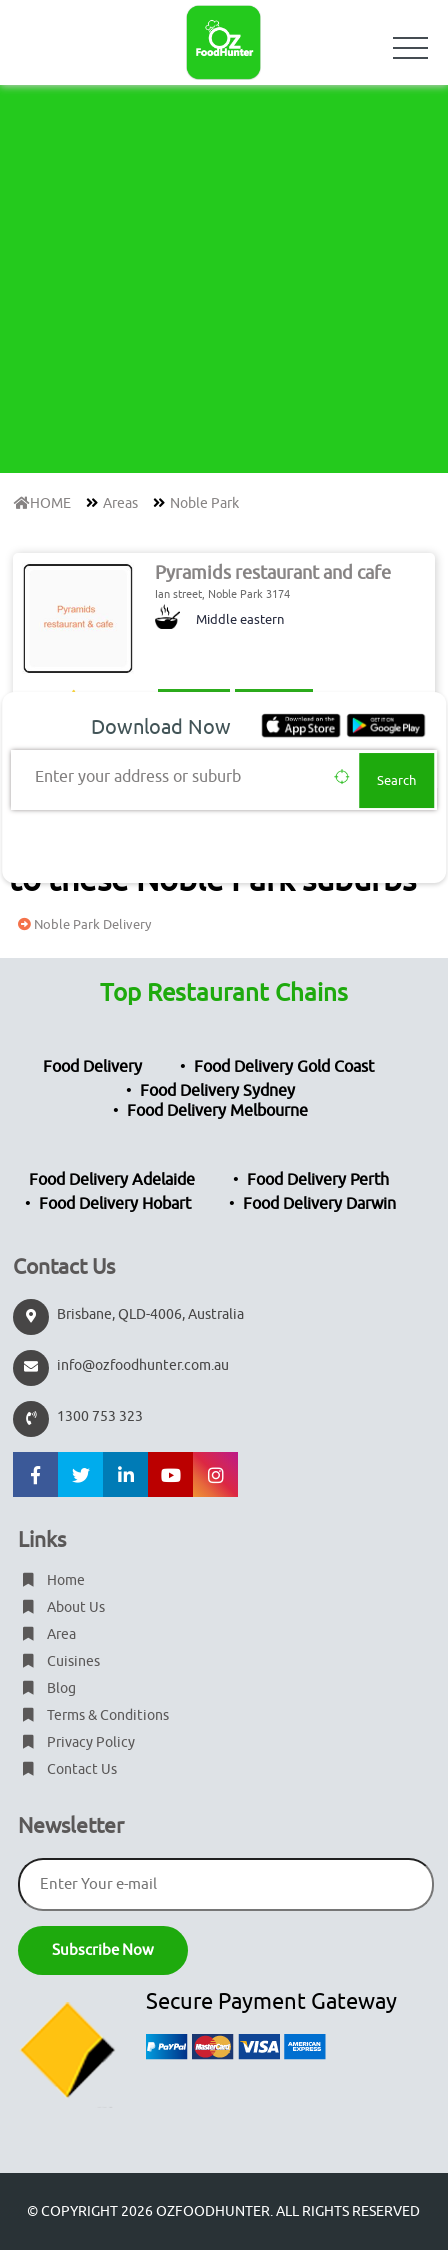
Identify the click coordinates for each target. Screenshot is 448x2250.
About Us (61, 1607)
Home (51, 1580)
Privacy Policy (76, 1742)
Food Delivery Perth (318, 1180)
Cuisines (59, 1661)
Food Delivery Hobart (115, 1204)
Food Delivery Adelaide (112, 1180)
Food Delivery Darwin (319, 1204)
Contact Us (67, 1769)
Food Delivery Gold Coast (284, 1067)
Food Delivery (92, 1067)
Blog (47, 1688)
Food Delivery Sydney (217, 1091)
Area (47, 1634)
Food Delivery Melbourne (217, 1111)
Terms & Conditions (93, 1715)
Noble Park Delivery (82, 924)
